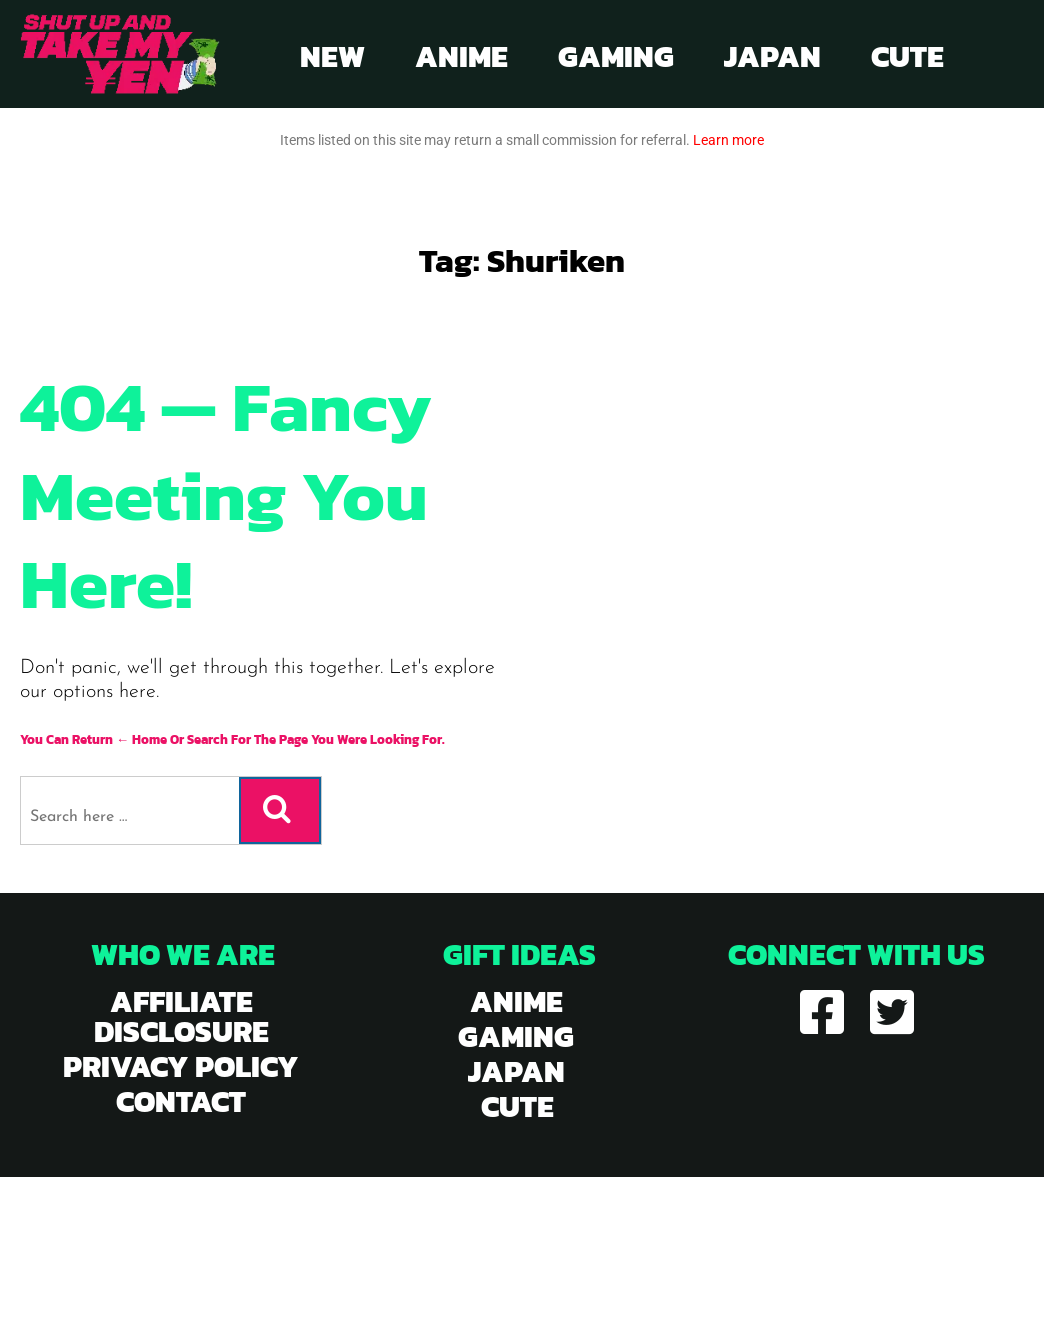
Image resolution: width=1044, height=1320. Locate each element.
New (332, 56)
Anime (461, 56)
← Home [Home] (141, 739)
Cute (907, 56)
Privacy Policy (181, 1066)
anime (516, 1001)
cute (517, 1106)
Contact (181, 1101)
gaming (516, 1036)
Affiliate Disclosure (181, 1016)
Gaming (616, 56)
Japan (772, 56)
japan (516, 1071)
